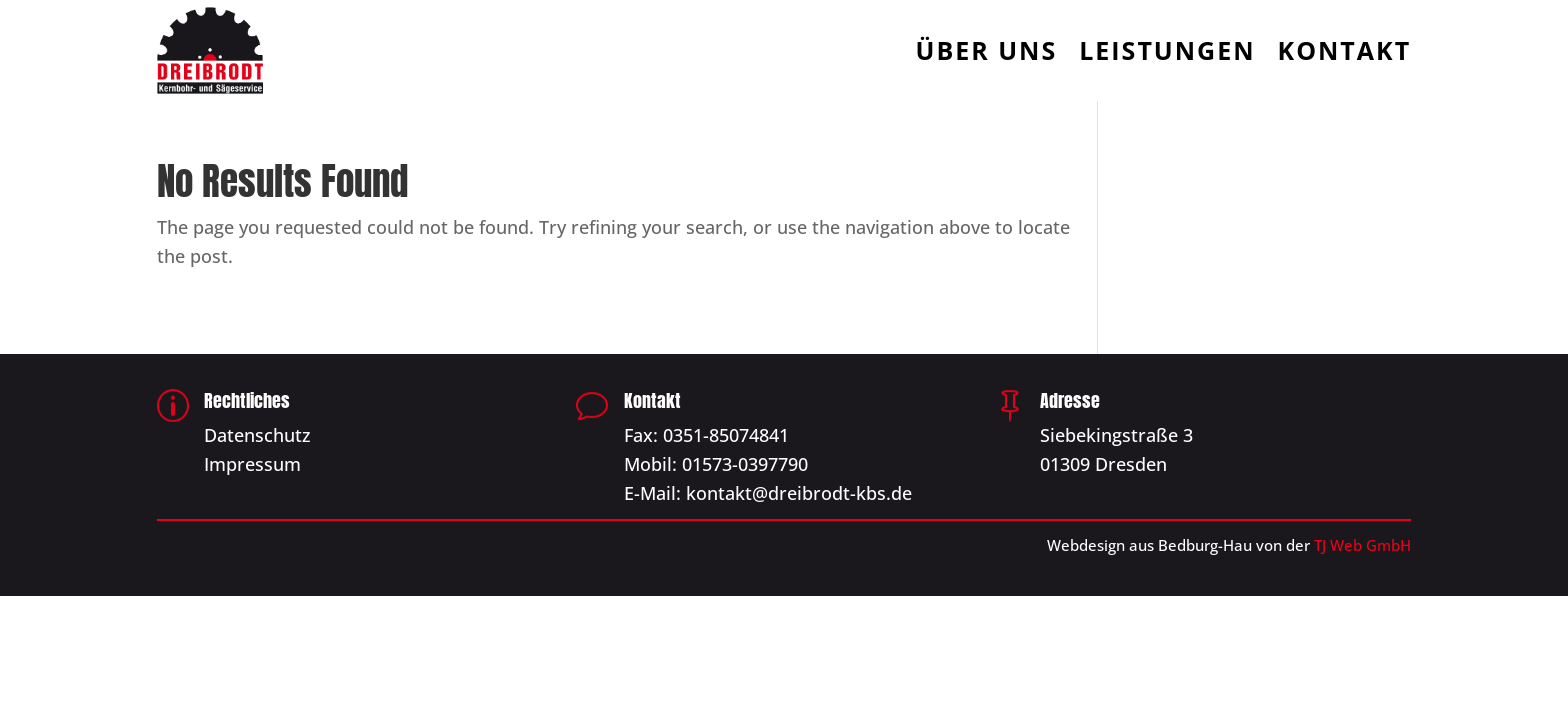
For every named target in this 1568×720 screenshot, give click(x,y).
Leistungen (1167, 54)
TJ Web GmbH (1362, 545)
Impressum (252, 464)
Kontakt (1345, 54)
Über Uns (987, 54)
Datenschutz (257, 435)
